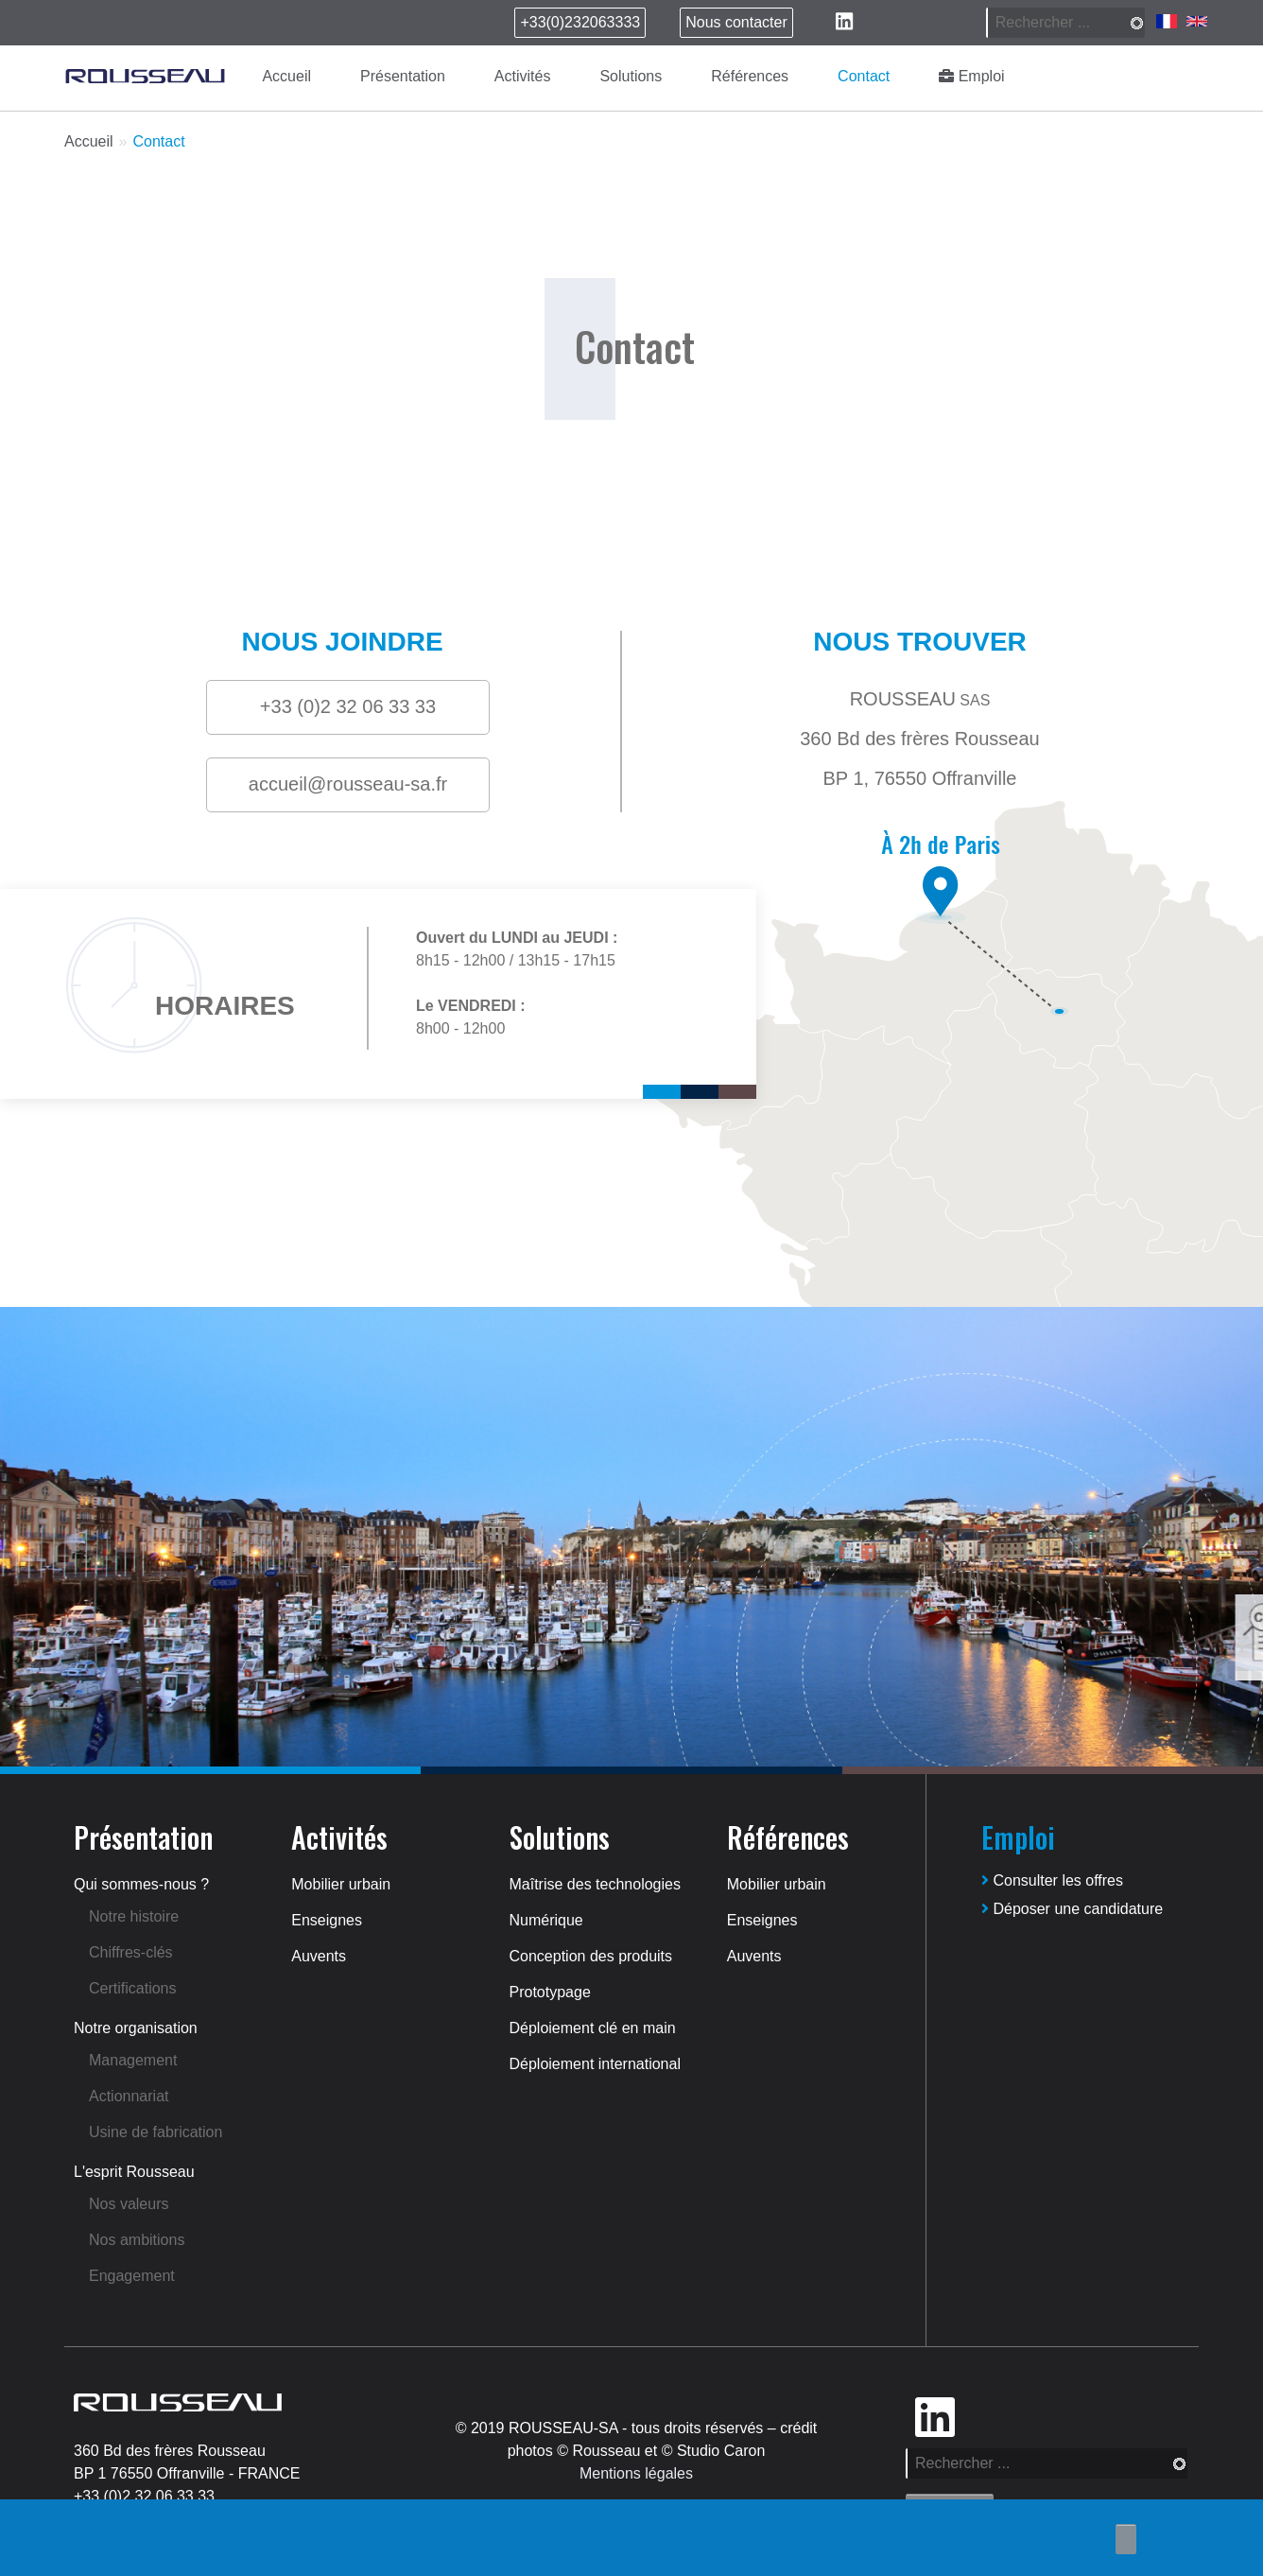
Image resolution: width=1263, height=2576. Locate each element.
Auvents (318, 1956)
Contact (864, 76)
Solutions (630, 76)
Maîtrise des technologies (595, 1884)
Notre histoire (134, 1916)
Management (133, 2060)
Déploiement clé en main (593, 2028)
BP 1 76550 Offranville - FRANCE (187, 2473)
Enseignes (326, 1920)
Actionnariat (129, 2096)
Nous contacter (736, 22)
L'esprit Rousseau (134, 2172)
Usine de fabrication (155, 2132)
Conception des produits (591, 1956)
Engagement (132, 2276)
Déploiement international (595, 2064)
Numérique (546, 1920)
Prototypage (550, 1992)
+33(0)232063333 (580, 22)
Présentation (402, 76)
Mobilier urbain (340, 1884)
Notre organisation (136, 2028)
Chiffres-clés (131, 1952)
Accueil (286, 76)
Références (749, 76)
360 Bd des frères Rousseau (170, 2451)
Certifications (132, 1988)
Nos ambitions (136, 2240)
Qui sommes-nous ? (141, 1884)
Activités (522, 76)
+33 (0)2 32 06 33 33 (144, 2496)
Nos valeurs (128, 2204)
